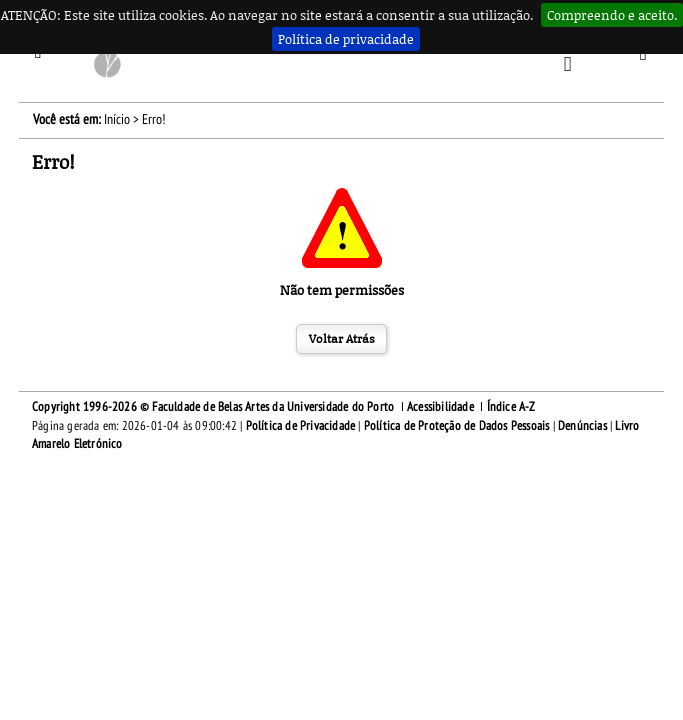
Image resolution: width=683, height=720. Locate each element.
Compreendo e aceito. (612, 15)
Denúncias (582, 426)
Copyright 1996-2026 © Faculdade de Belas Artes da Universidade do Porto (213, 407)
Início (117, 119)
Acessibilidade (440, 407)
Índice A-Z (511, 407)
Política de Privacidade (301, 426)
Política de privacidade (346, 39)
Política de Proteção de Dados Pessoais (457, 426)
